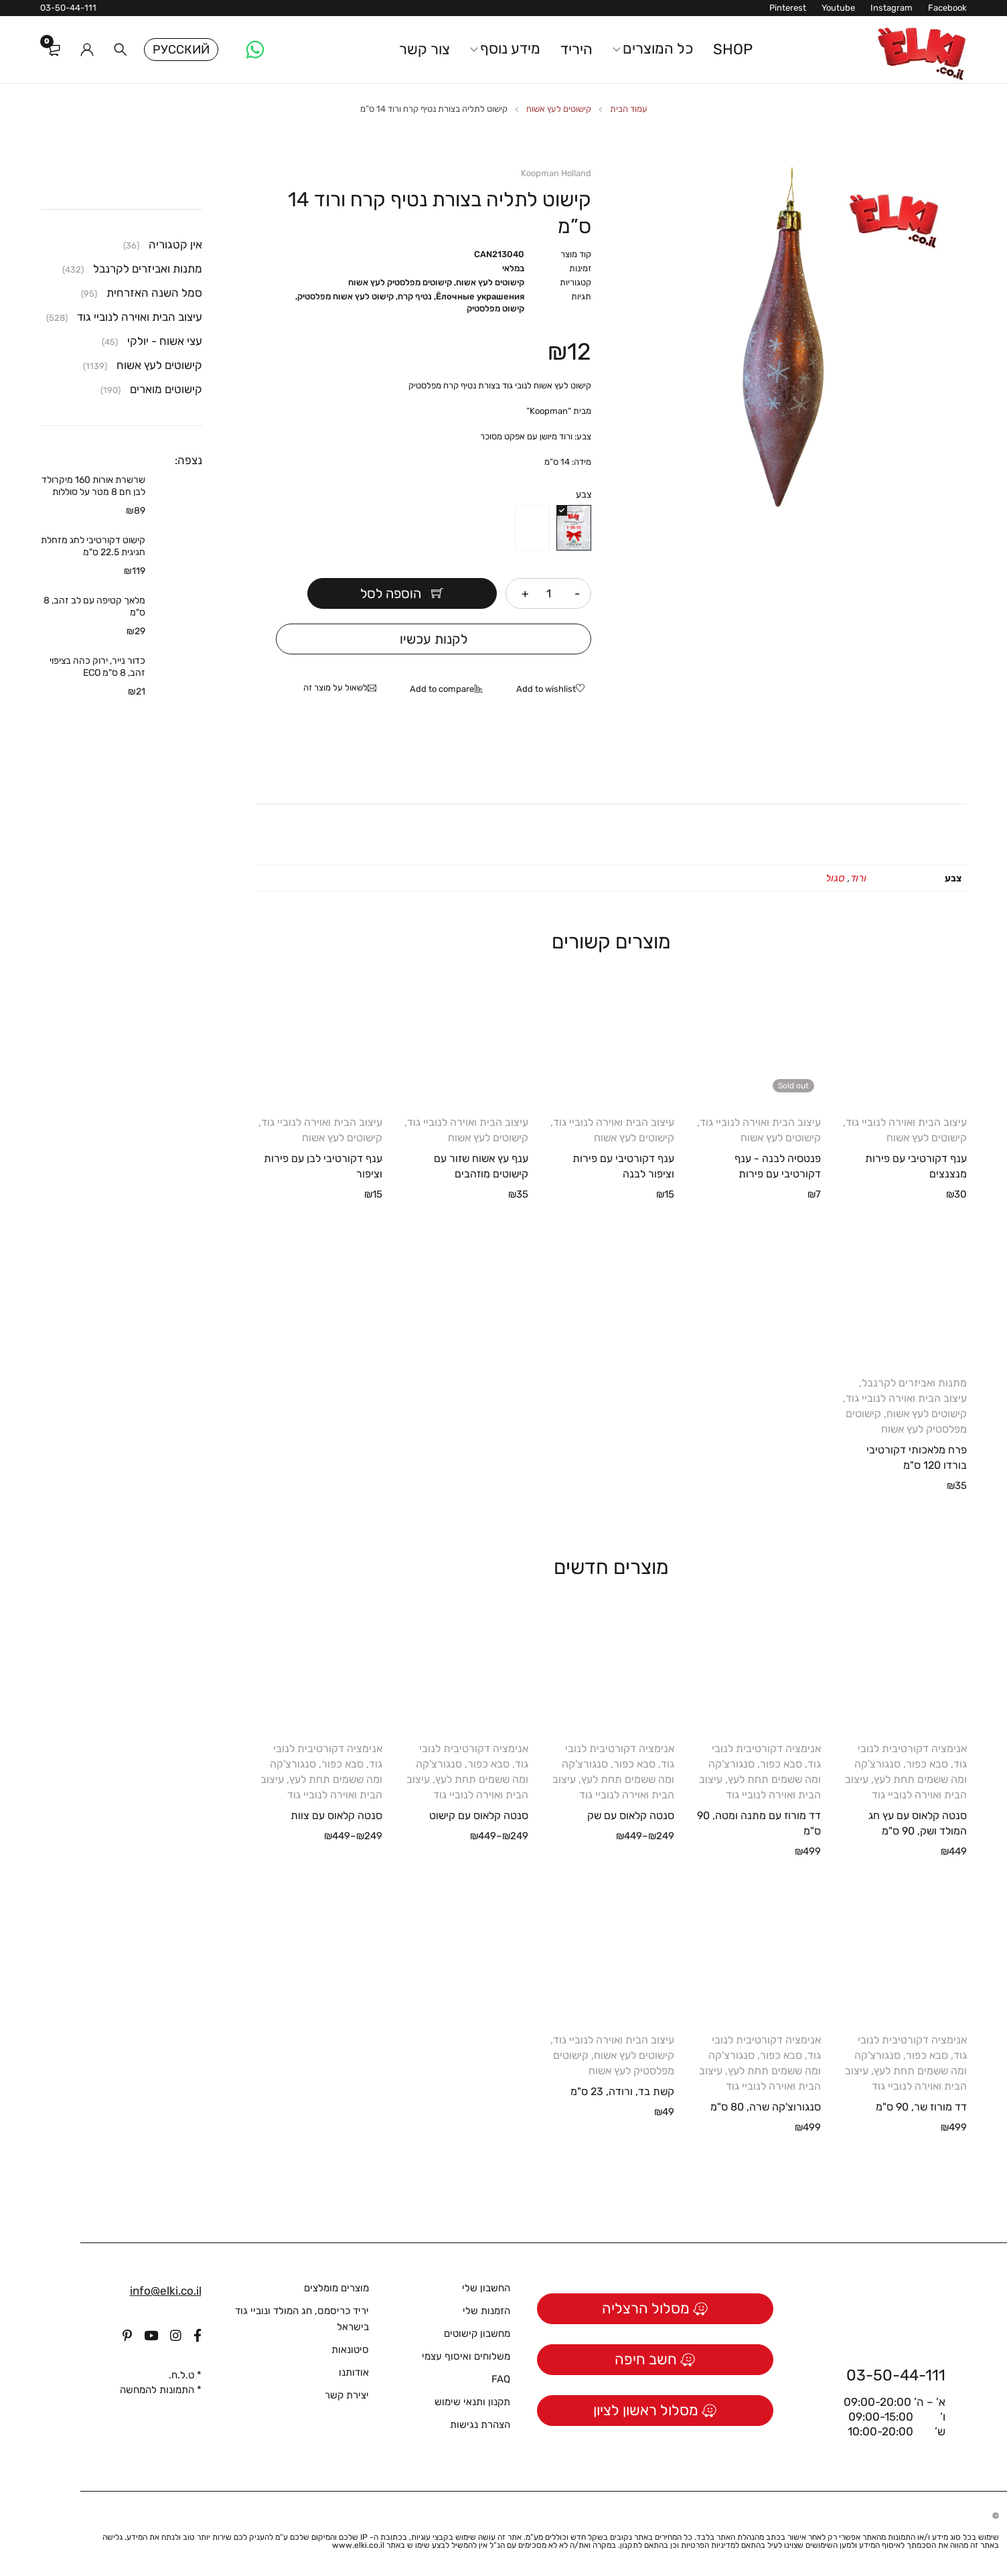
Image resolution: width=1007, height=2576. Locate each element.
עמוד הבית (628, 109)
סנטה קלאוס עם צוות (336, 1815)
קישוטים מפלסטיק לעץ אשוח (400, 282)
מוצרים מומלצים (336, 2288)
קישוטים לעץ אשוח (558, 109)
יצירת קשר (347, 2395)
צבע (583, 494)
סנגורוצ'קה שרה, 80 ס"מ (765, 2106)
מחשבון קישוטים (477, 2334)
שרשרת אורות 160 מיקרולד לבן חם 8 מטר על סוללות (93, 486)
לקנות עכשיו (433, 639)
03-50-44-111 (68, 8)
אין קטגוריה (175, 244)
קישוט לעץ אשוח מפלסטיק (345, 296)
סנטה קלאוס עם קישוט (478, 1815)
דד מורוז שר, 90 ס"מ (921, 2106)
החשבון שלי (486, 2288)
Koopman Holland (556, 173)
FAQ (500, 2379)
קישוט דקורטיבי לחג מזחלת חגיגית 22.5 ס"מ (93, 546)
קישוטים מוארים (166, 389)
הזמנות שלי (486, 2311)
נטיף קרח (415, 296)
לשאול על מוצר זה (335, 688)
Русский (181, 49)
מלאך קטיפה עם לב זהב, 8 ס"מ (94, 606)
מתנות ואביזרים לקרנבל (914, 1382)
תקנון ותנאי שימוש (472, 2402)
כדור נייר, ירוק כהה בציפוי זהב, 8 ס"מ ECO (97, 666)
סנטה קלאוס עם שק (630, 1815)
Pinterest (787, 8)
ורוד (858, 878)
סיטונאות (350, 2350)
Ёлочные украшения (480, 296)
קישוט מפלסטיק (495, 308)
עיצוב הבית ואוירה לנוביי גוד (906, 1122)
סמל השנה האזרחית (154, 292)
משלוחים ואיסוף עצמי (466, 2356)
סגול (835, 878)
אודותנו (354, 2372)
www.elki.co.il (358, 2545)
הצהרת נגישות (480, 2425)
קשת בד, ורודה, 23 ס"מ (622, 2091)
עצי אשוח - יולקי (164, 341)
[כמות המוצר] (548, 593)
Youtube (838, 8)
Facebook (947, 8)
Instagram (891, 8)
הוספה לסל (390, 593)
